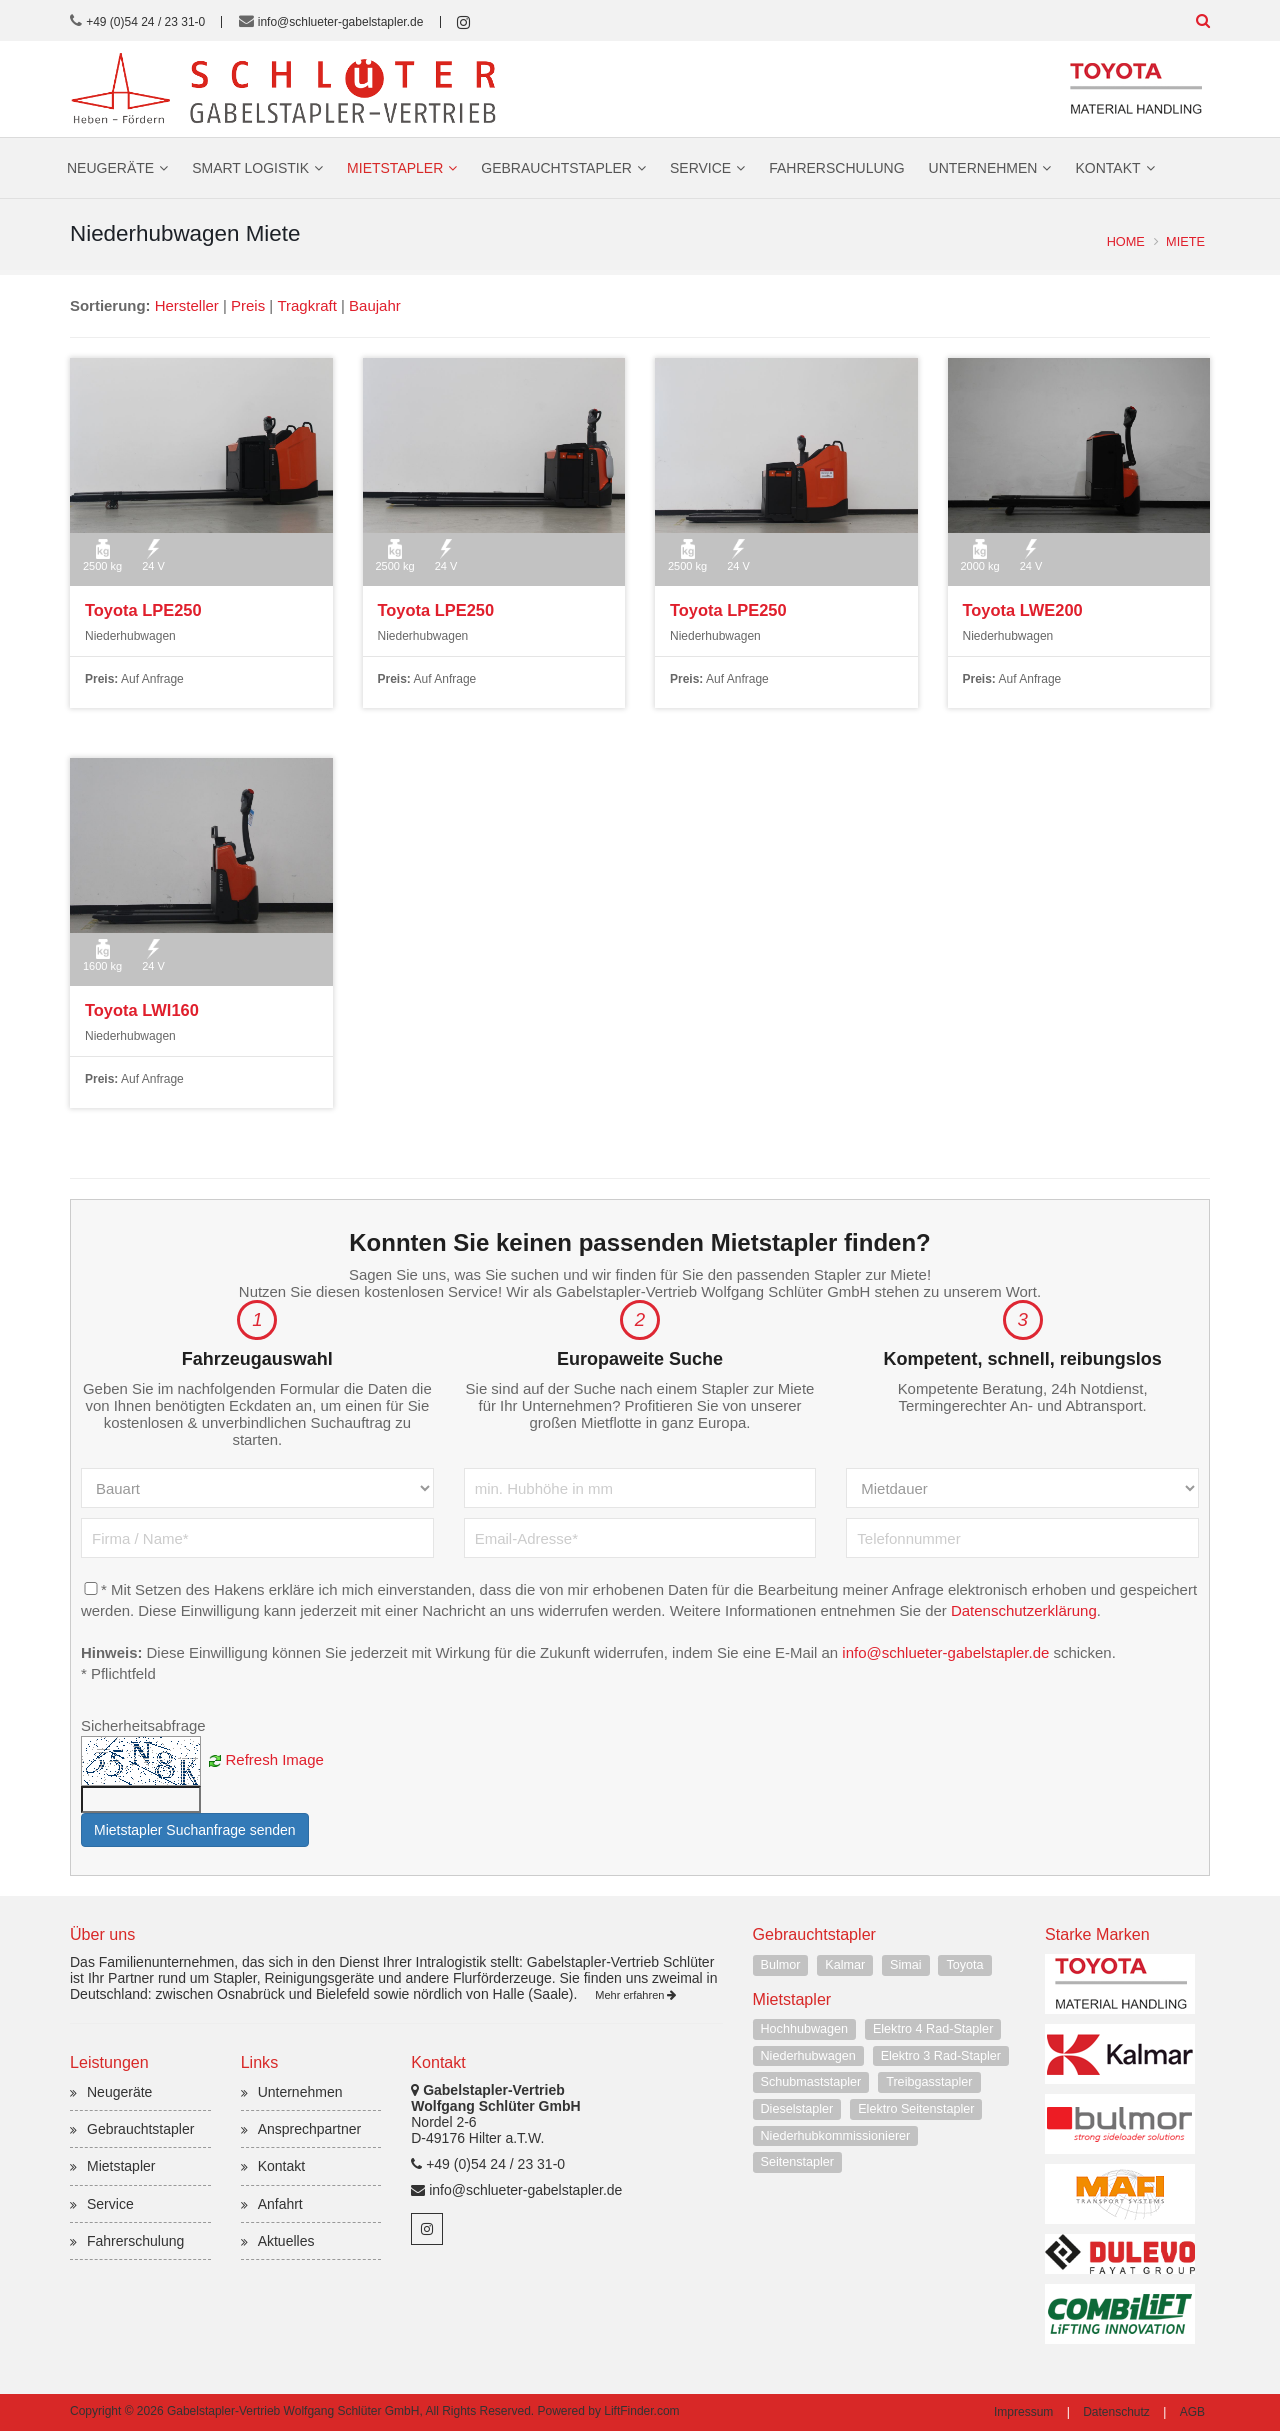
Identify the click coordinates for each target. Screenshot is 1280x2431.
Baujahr (375, 305)
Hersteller (187, 305)
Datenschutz (1116, 2412)
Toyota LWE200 (1021, 609)
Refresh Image (275, 1759)
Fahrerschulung (836, 168)
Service (700, 168)
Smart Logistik (250, 168)
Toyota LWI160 (140, 1009)
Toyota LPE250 (142, 609)
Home (1126, 241)
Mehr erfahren (635, 1995)
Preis (248, 305)
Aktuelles (286, 2241)
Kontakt (1107, 168)
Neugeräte (110, 168)
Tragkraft (307, 305)
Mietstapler (395, 168)
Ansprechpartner (310, 2130)
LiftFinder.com (641, 2411)
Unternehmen (983, 168)
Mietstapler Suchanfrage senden (195, 1831)
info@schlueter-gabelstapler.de (341, 22)
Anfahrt (280, 2204)
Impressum (1023, 2412)
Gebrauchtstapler (556, 168)
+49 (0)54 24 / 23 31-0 (145, 22)
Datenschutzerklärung (1109, 1610)
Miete (1185, 241)
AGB (1192, 2412)
